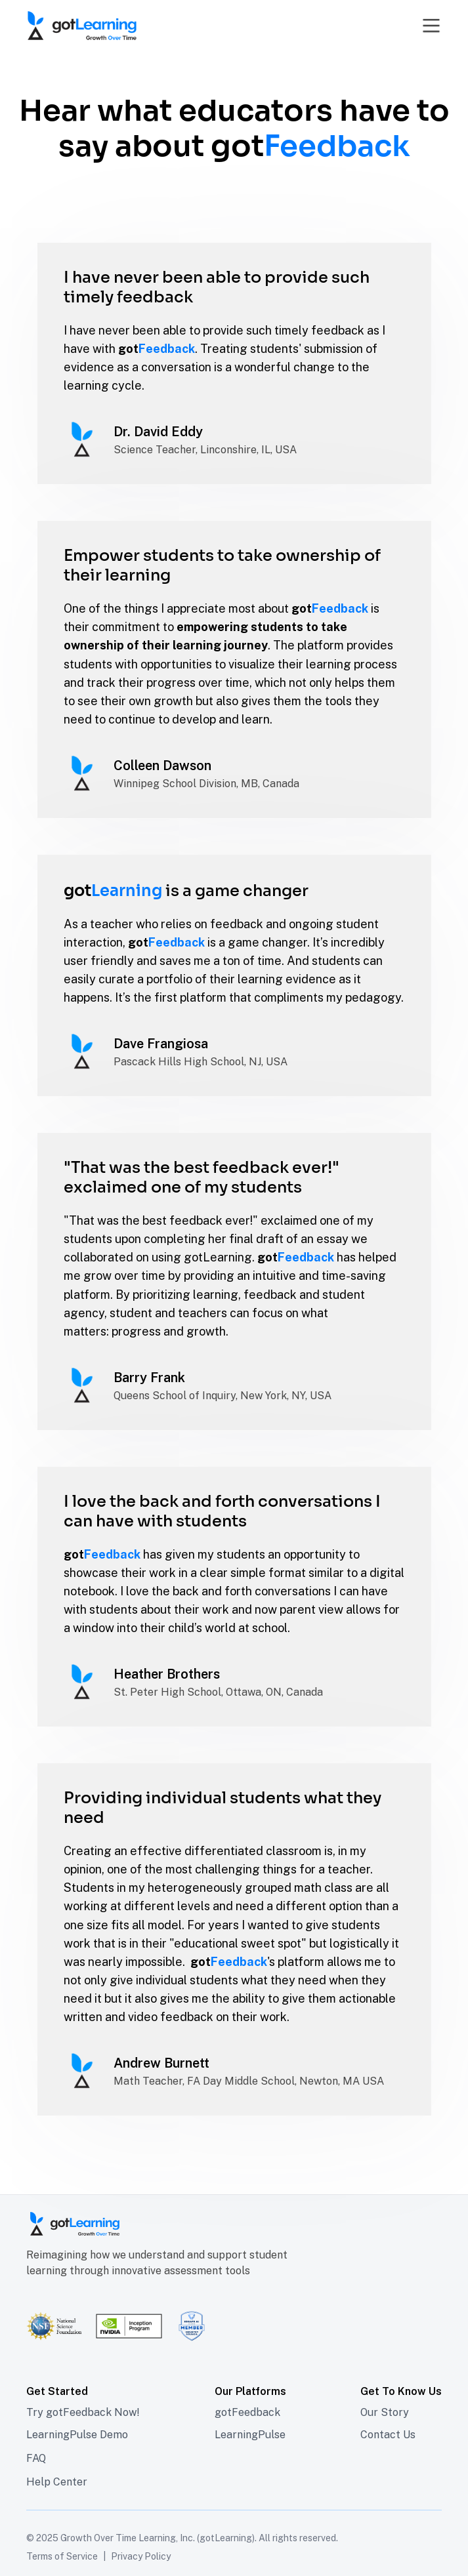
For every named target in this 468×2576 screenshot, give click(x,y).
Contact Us (387, 2434)
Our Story (384, 2412)
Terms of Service (62, 2556)
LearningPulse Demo (77, 2434)
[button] (428, 25)
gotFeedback (247, 2412)
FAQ (36, 2458)
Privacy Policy (141, 2556)
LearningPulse (250, 2434)
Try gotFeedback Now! (83, 2412)
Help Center (56, 2482)
